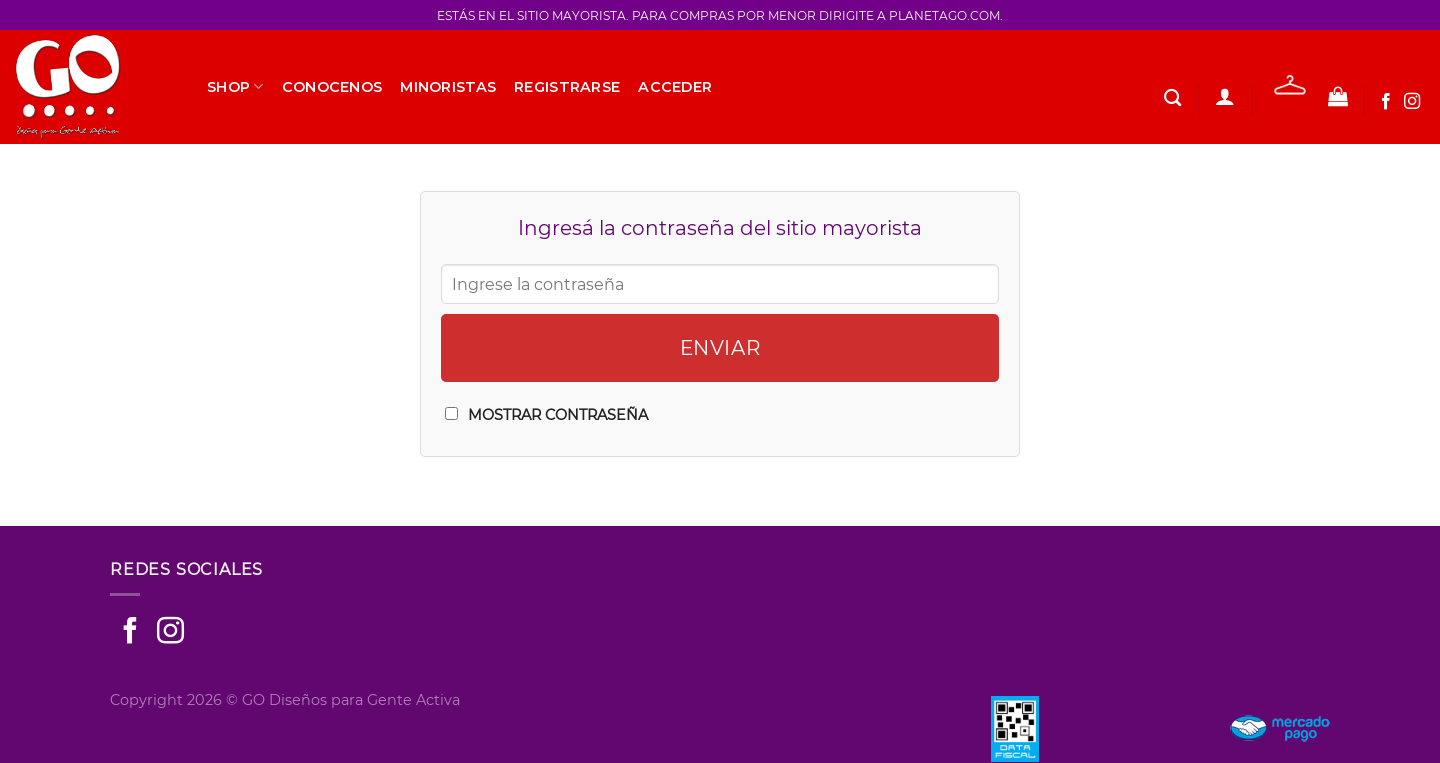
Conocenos (332, 87)
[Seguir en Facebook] (1386, 102)
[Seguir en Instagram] (1412, 102)
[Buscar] (1172, 98)
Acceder (675, 87)
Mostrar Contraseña (558, 415)
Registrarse (567, 87)
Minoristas (448, 87)
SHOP (235, 86)
